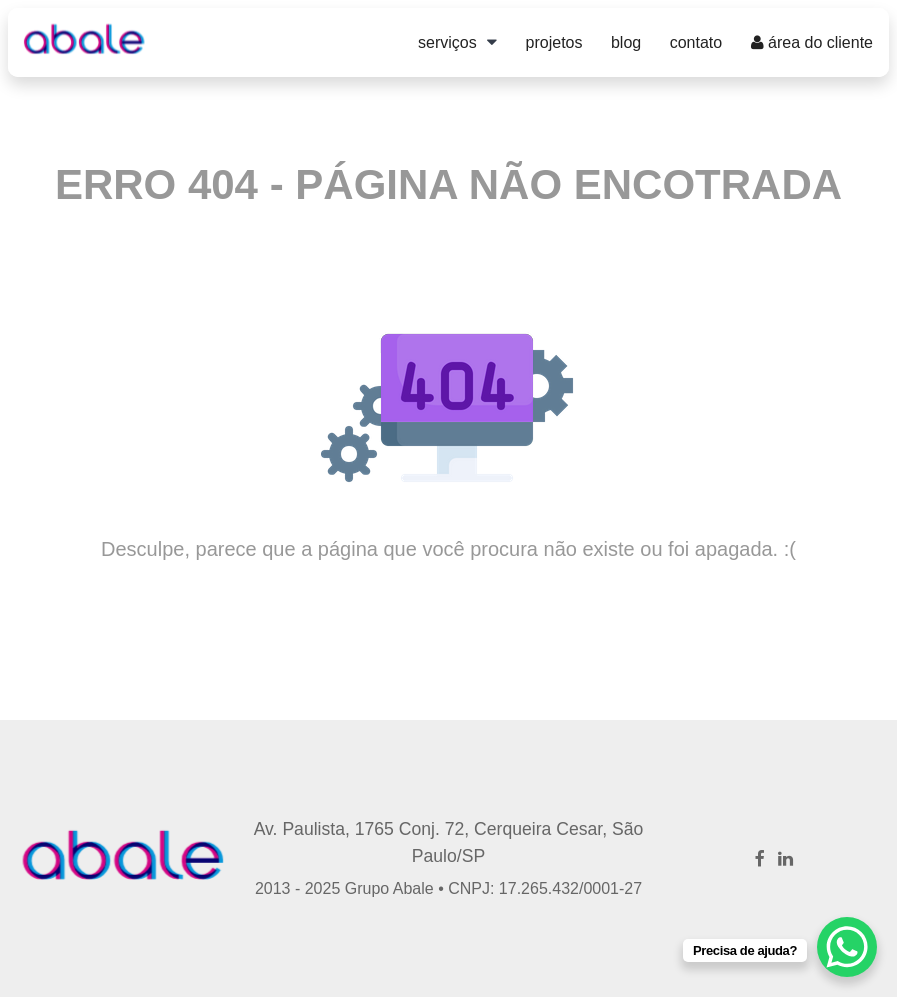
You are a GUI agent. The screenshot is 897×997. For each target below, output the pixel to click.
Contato (696, 42)
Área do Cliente (812, 42)
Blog (626, 42)
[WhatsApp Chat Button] (847, 947)
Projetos (554, 42)
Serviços (447, 42)
